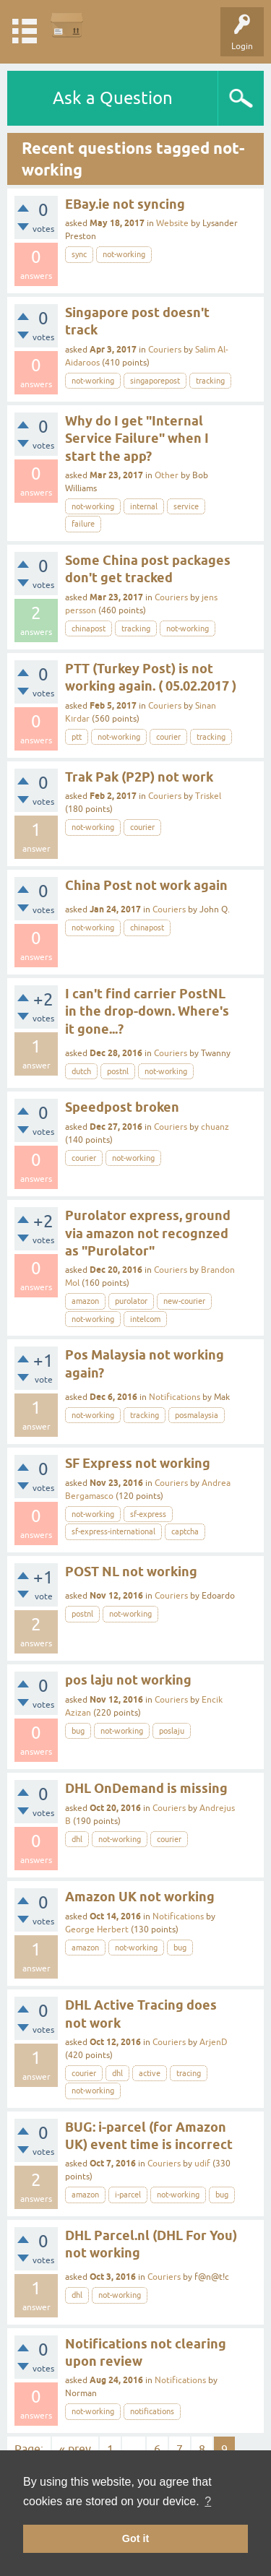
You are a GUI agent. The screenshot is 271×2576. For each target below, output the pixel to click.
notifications (152, 2411)
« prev (75, 2448)
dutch (81, 1071)
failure (83, 523)
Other (166, 475)
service (186, 506)
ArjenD (213, 2042)
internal (144, 506)
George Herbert (97, 1929)
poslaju (171, 1730)
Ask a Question (113, 98)
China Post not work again (146, 885)
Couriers (164, 350)
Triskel (208, 796)
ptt (77, 736)
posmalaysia (196, 1415)
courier (168, 736)
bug (78, 1730)
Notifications (174, 1397)
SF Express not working (137, 1463)
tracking (210, 380)
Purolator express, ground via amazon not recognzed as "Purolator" (148, 1233)
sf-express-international (113, 1531)
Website (172, 223)
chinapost (89, 628)
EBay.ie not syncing (125, 204)
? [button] (208, 2501)
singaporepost (155, 380)
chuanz (215, 1127)
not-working (124, 254)
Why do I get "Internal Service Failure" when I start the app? (137, 438)
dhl (77, 1839)
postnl (118, 1071)
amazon (85, 1301)
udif (202, 2163)
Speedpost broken (122, 1107)
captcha (185, 1531)
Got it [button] (136, 2538)
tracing (188, 2073)
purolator (131, 1301)
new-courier (184, 1301)
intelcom (145, 1319)
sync (79, 254)
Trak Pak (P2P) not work (139, 777)
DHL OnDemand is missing (146, 1788)
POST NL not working (131, 1571)
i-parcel (128, 2194)
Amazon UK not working (140, 1896)
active (149, 2073)
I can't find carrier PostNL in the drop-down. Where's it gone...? (147, 1011)
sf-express (148, 1514)
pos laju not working (128, 1679)
